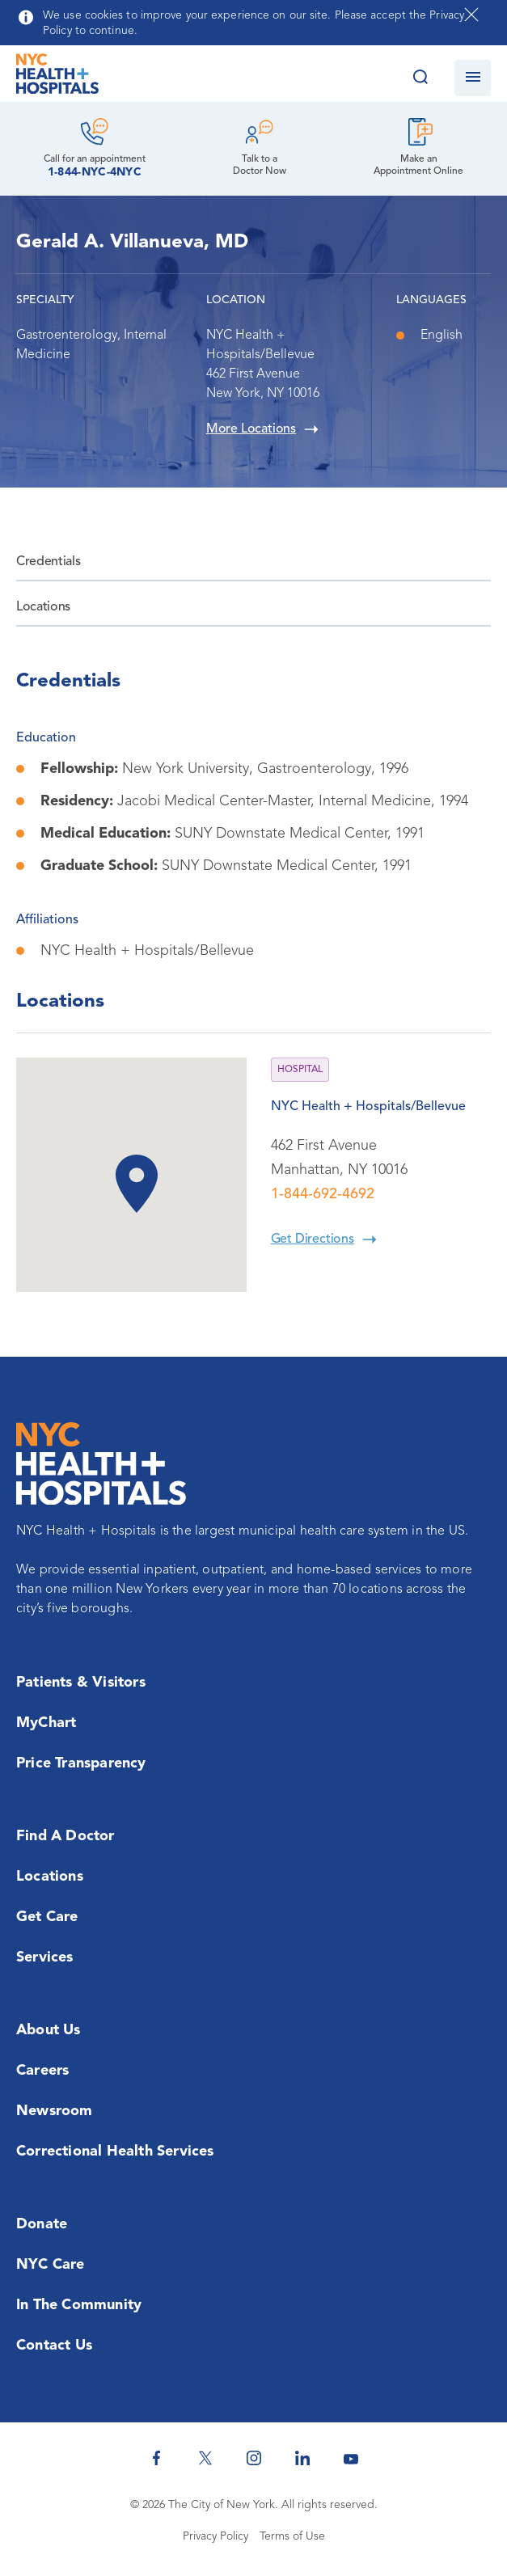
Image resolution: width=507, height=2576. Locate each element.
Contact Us (54, 2345)
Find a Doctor (65, 1836)
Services (45, 1957)
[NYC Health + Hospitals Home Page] (57, 77)
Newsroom (54, 2111)
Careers (42, 2070)
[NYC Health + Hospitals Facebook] (157, 2458)
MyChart (46, 1723)
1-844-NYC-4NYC (95, 172)
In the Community (79, 2305)
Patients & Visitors (81, 1682)
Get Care (47, 1917)
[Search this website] (420, 78)
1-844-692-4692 (322, 1194)
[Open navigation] (472, 78)
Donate (41, 2224)
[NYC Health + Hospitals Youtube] (351, 2458)
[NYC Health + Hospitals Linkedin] (302, 2458)
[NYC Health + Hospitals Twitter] (205, 2458)
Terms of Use (292, 2536)
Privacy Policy (215, 2536)
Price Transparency (81, 1763)
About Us (48, 2030)
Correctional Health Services (115, 2151)
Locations (43, 607)
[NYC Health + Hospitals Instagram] (254, 2458)
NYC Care (50, 2264)
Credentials (48, 561)
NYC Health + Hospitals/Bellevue (368, 1106)
